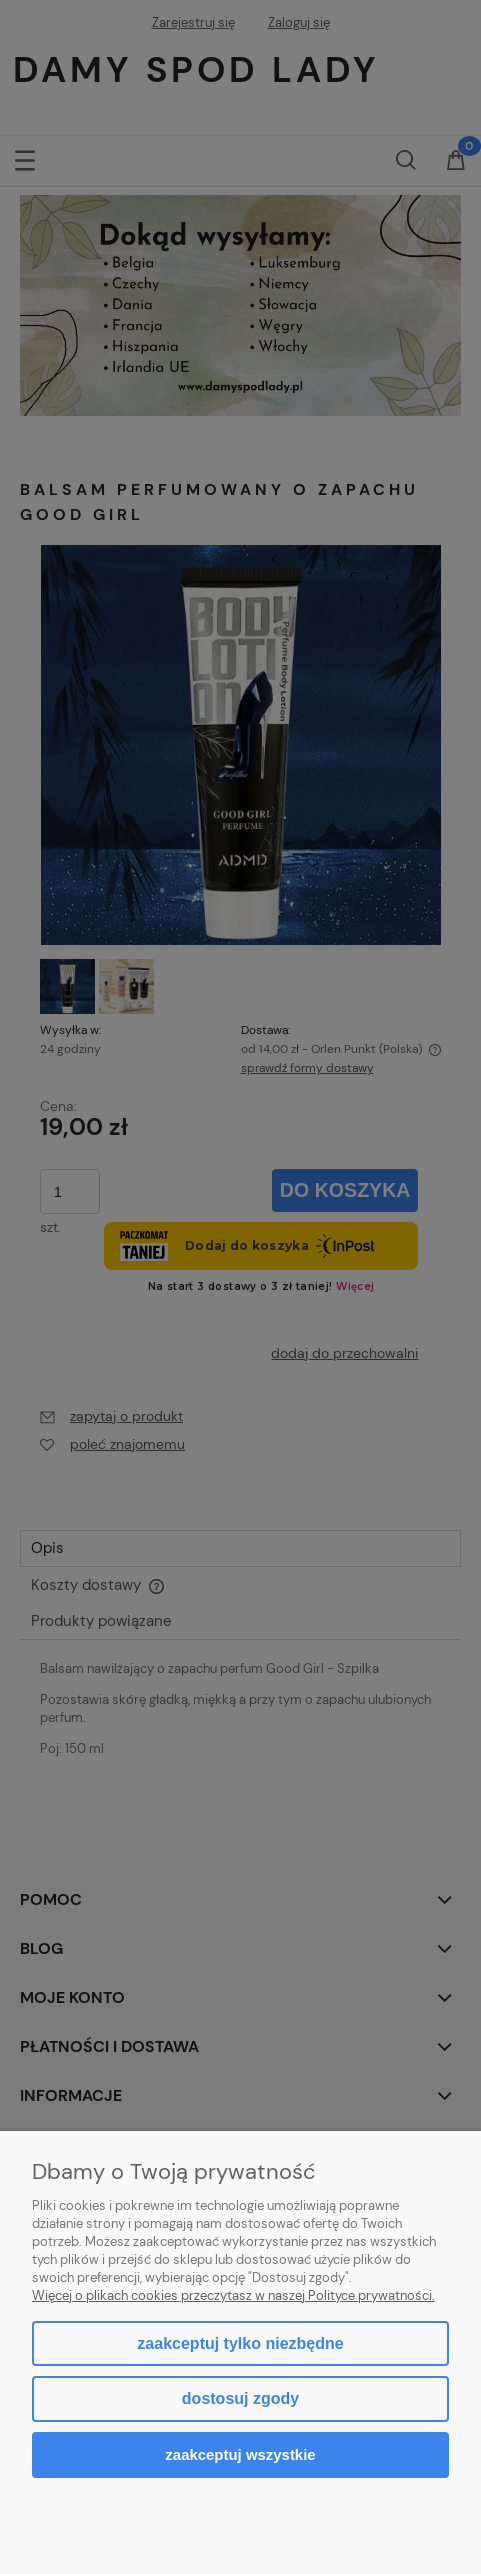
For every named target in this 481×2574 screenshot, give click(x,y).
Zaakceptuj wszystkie (240, 2454)
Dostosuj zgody (240, 2398)
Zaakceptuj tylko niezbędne (240, 2343)
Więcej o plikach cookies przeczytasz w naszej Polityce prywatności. (233, 2295)
